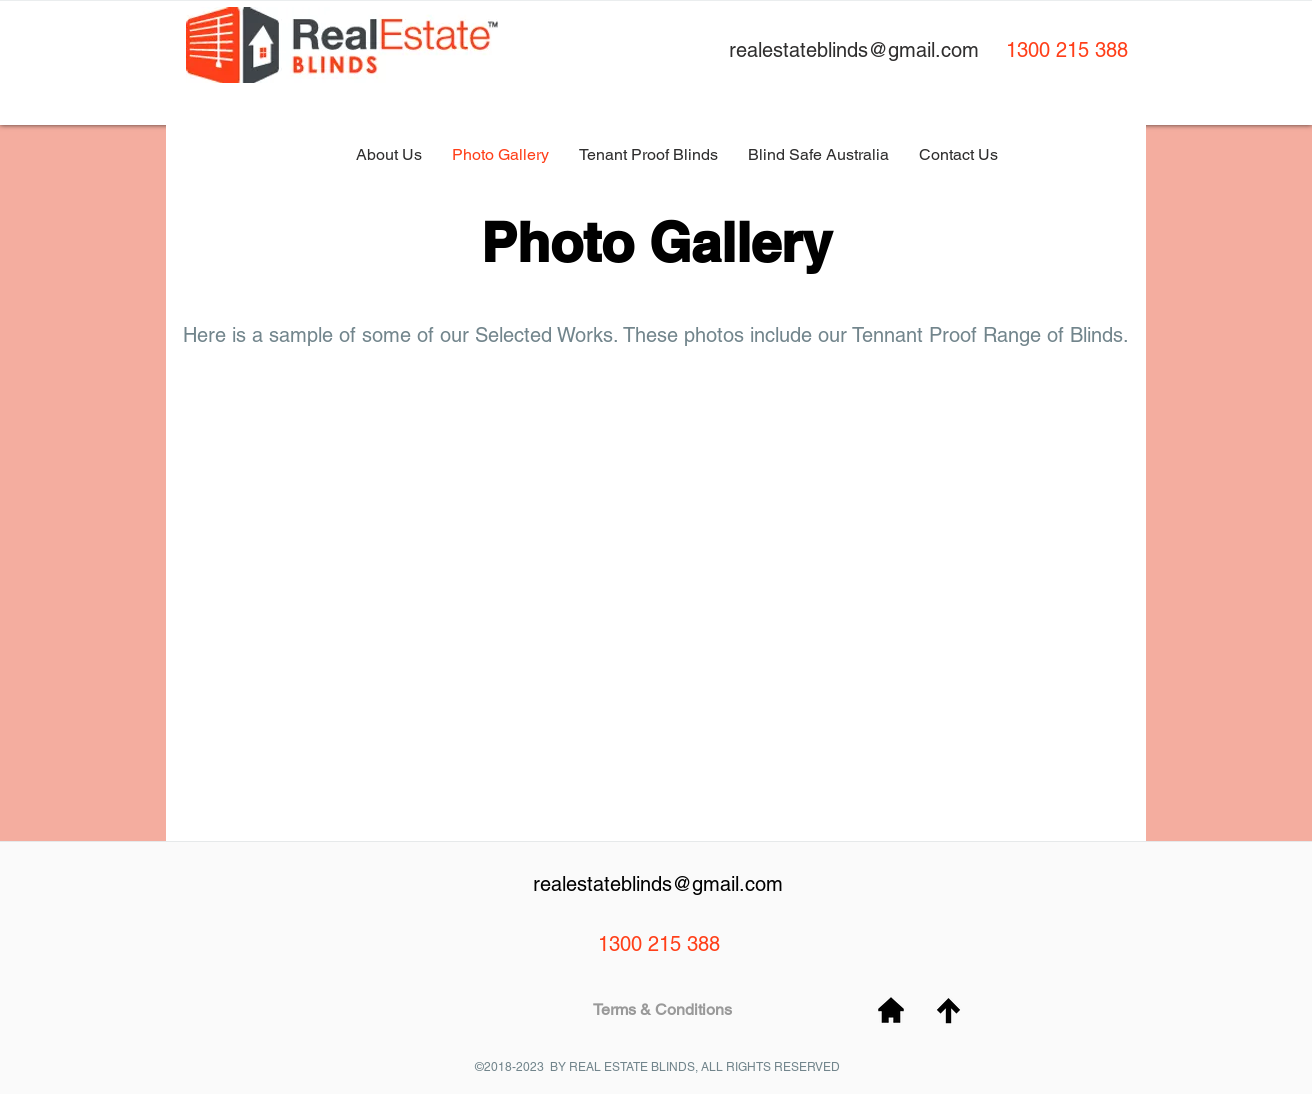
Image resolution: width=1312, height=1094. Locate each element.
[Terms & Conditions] (662, 1010)
